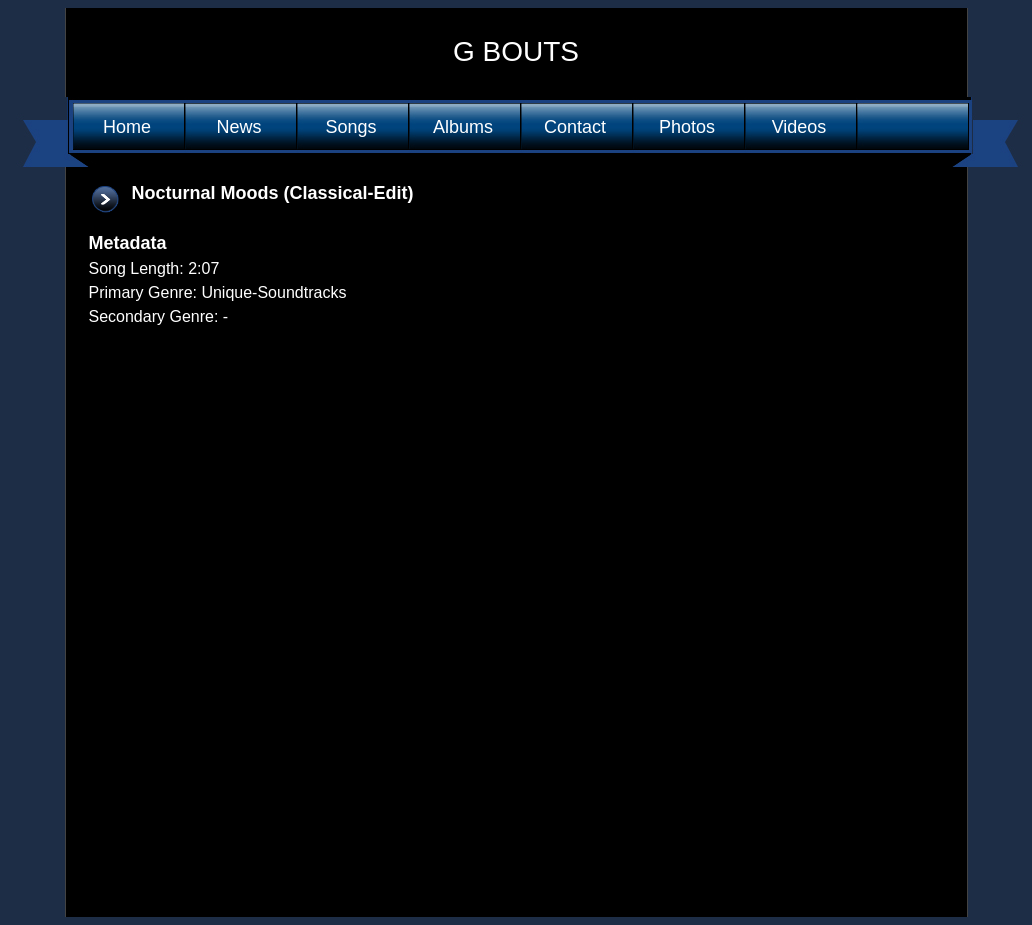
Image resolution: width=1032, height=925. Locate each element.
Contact (575, 127)
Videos (799, 127)
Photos (687, 127)
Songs (350, 127)
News (238, 127)
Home (127, 127)
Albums (463, 127)
